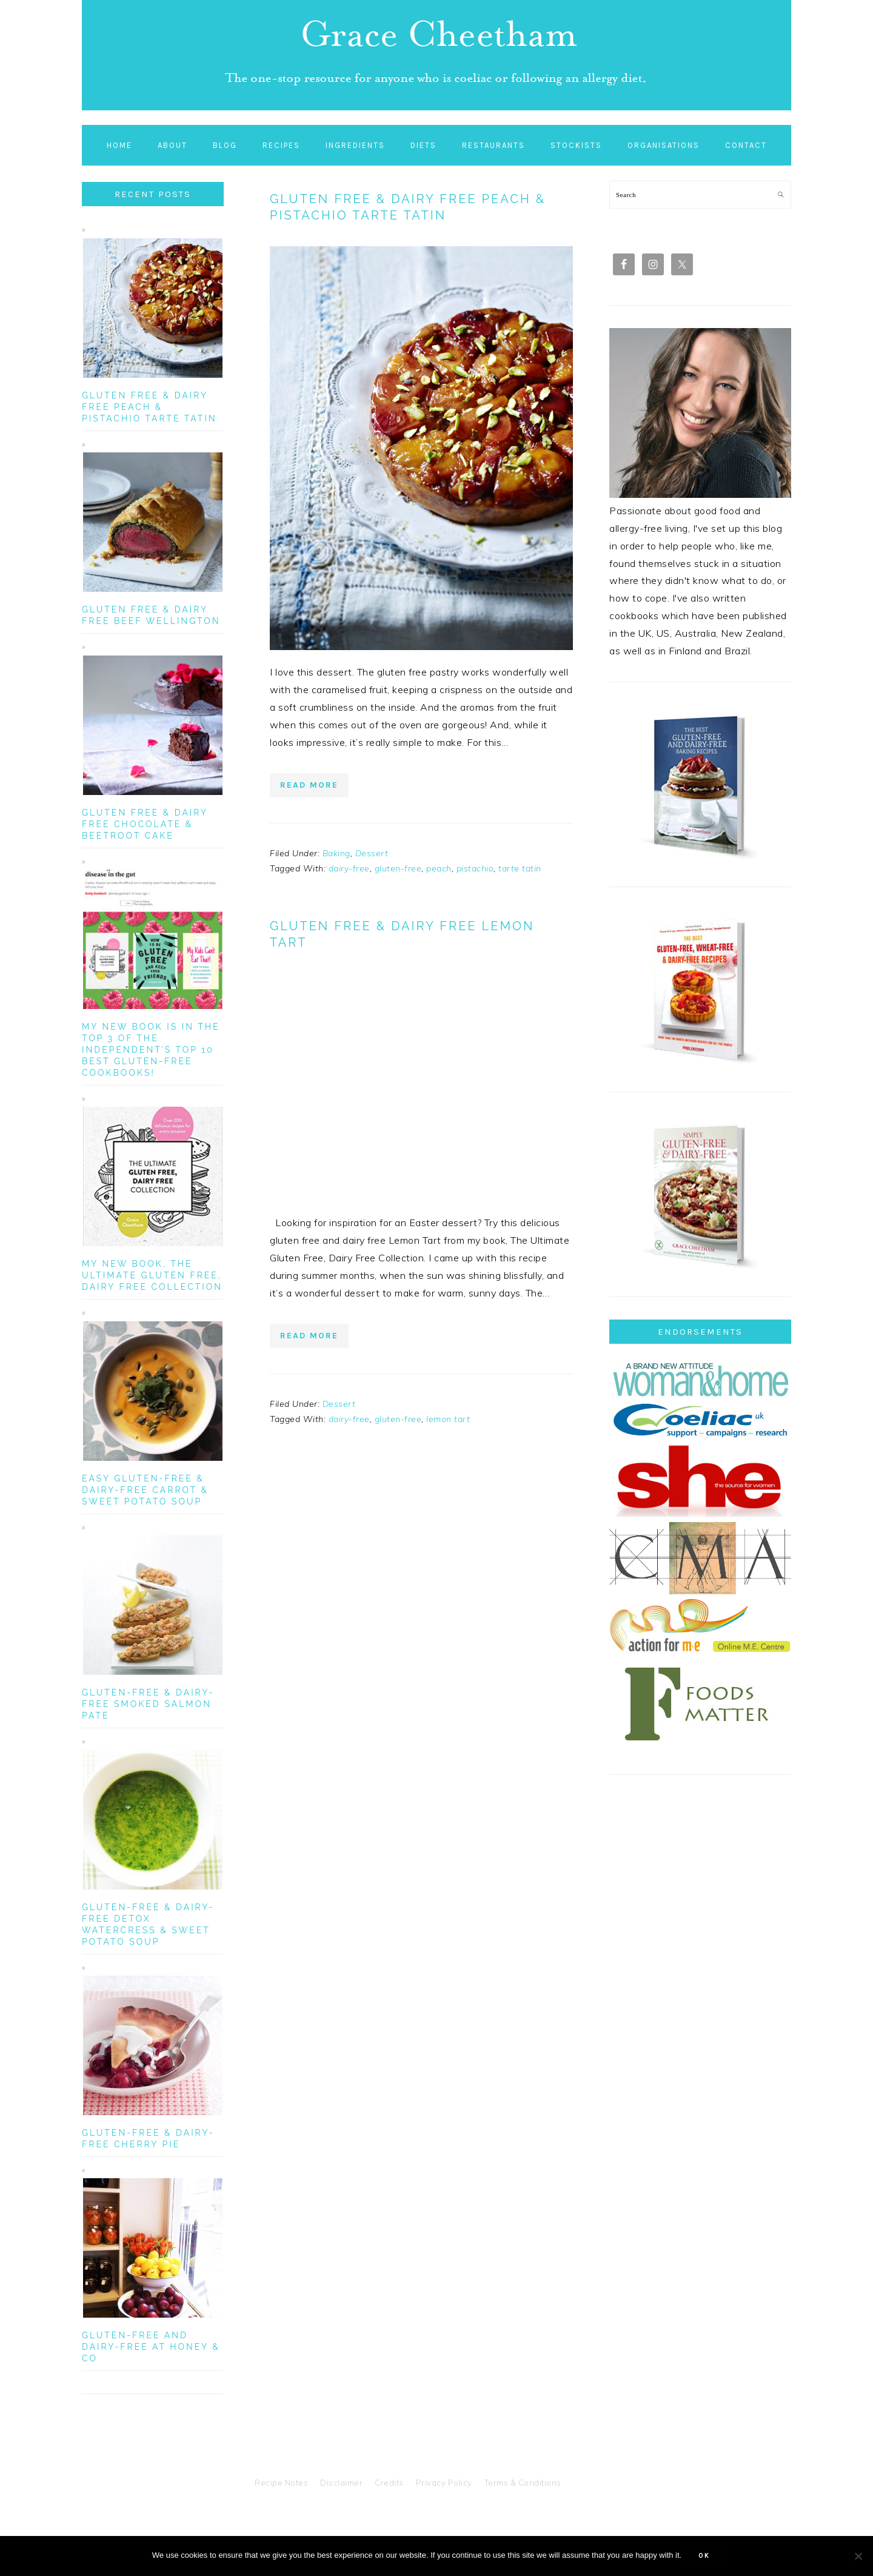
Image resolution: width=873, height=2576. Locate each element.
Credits (389, 2482)
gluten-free (398, 868)
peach (439, 868)
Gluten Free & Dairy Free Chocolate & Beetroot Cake (145, 824)
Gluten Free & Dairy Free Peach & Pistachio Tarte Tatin (408, 207)
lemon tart (448, 1419)
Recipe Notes (281, 2482)
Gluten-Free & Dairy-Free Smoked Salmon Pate (148, 1704)
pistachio (475, 868)
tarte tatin (519, 868)
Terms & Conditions (522, 2482)
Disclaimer (341, 2482)
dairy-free (349, 868)
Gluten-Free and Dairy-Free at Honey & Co (151, 2346)
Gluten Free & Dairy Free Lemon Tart (402, 934)
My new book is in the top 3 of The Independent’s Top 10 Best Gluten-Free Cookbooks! (151, 1050)
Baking (336, 853)
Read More (309, 785)
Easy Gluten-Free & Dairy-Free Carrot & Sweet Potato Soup (145, 1490)
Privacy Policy (444, 2482)
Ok (704, 2556)
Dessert (372, 853)
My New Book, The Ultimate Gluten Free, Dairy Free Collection (152, 1275)
